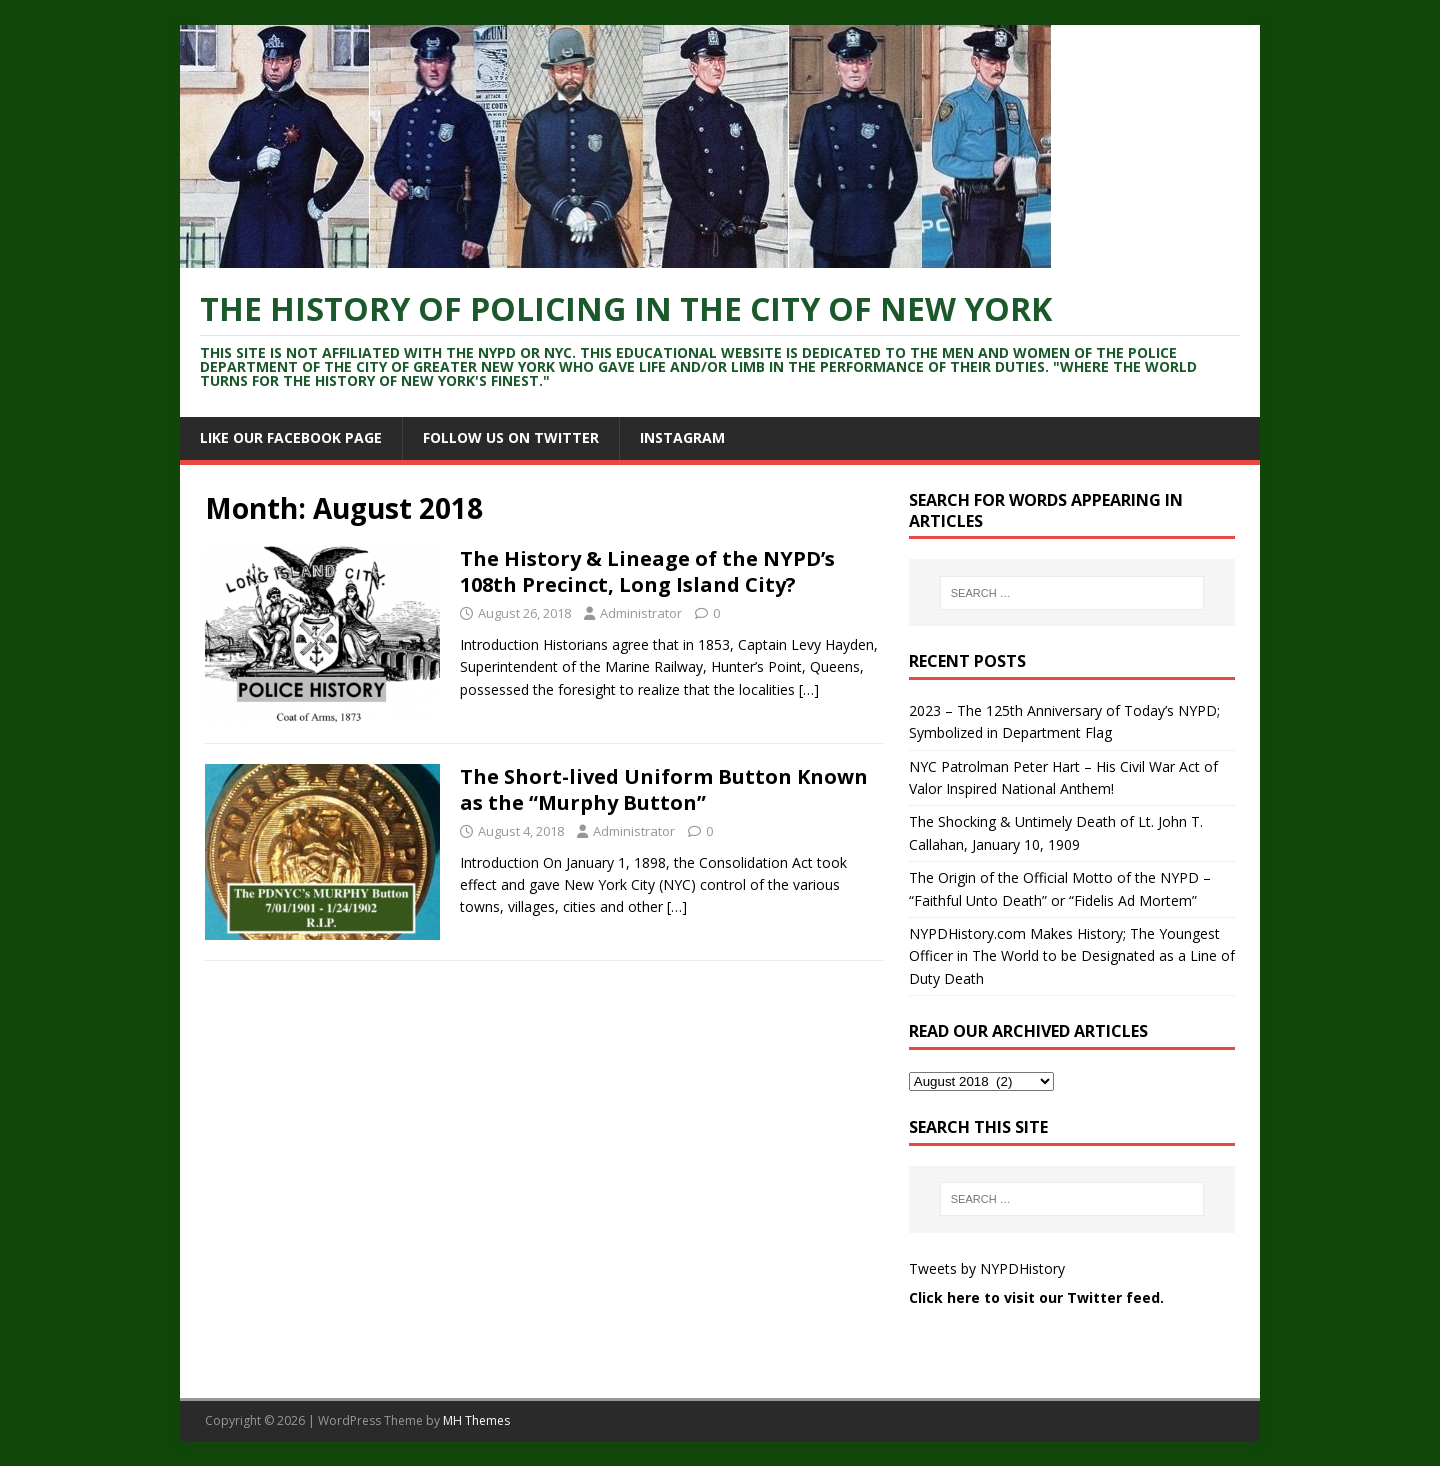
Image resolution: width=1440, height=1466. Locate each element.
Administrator (641, 613)
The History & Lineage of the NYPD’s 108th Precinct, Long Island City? (647, 571)
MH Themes (476, 1420)
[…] (809, 689)
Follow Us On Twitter (511, 437)
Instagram (682, 437)
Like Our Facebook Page (291, 437)
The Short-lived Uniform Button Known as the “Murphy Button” (664, 789)
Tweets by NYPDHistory (987, 1268)
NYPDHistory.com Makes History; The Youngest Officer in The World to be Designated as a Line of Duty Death (1072, 956)
